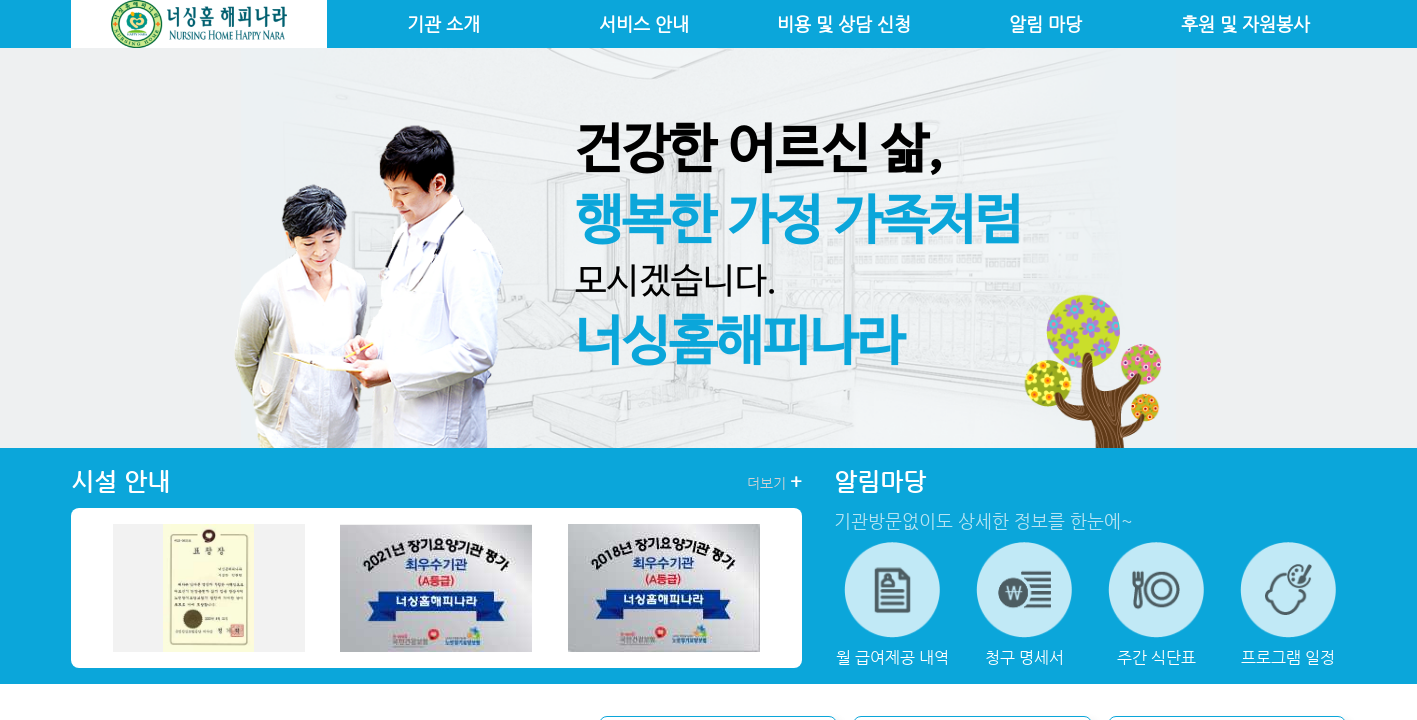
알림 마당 (1045, 24)
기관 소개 (443, 24)
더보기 (774, 482)
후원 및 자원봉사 (1245, 24)
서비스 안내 (644, 24)
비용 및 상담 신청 (844, 24)
